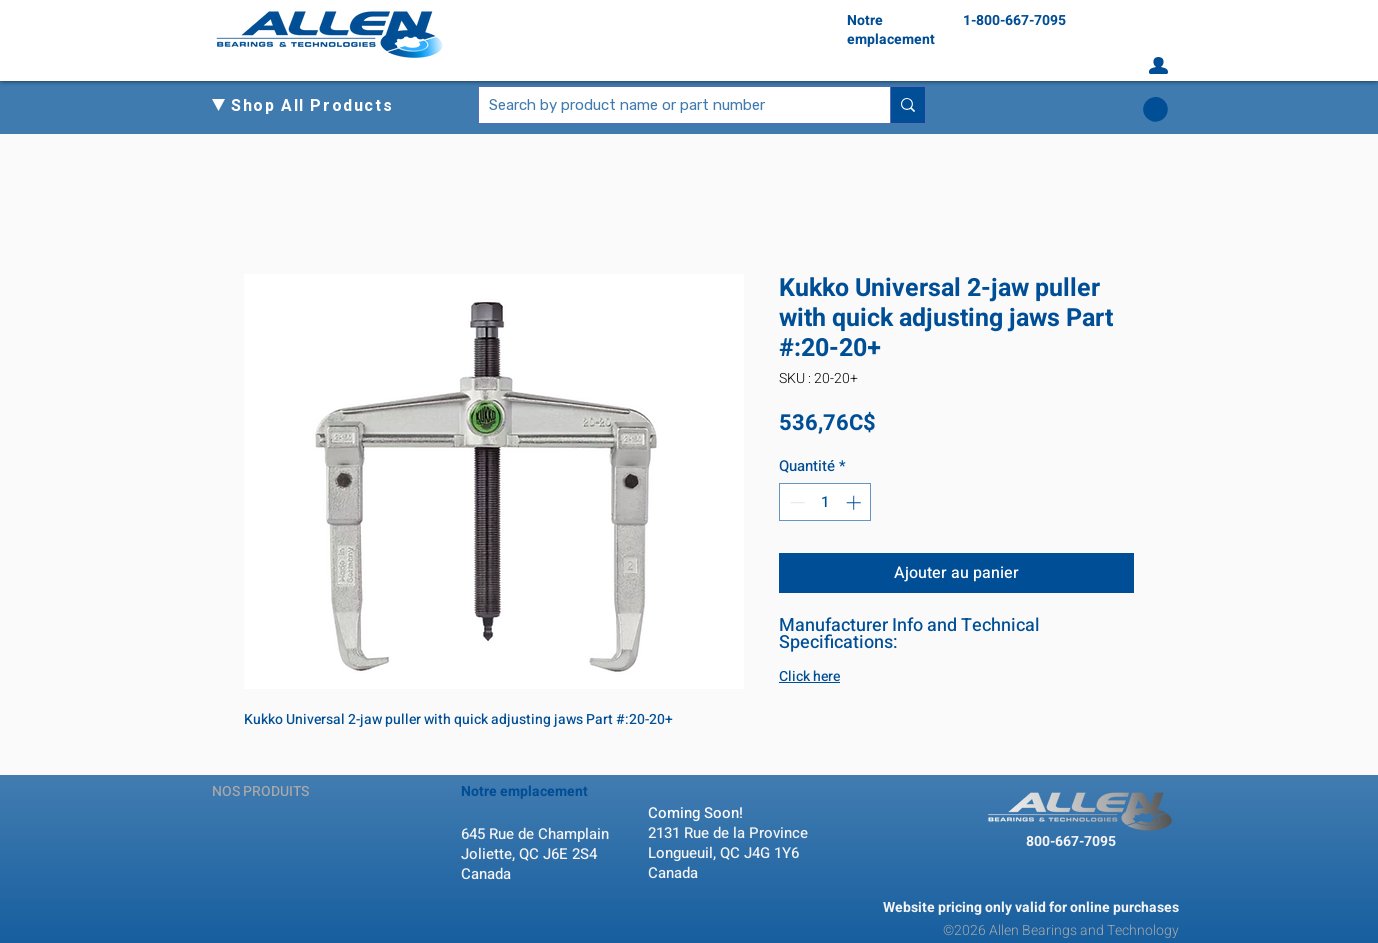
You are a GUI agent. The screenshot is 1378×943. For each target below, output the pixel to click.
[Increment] (855, 502)
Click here (809, 676)
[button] (320, 106)
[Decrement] (795, 502)
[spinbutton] (825, 502)
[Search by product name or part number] (668, 105)
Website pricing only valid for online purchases (1031, 907)
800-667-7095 (1071, 841)
